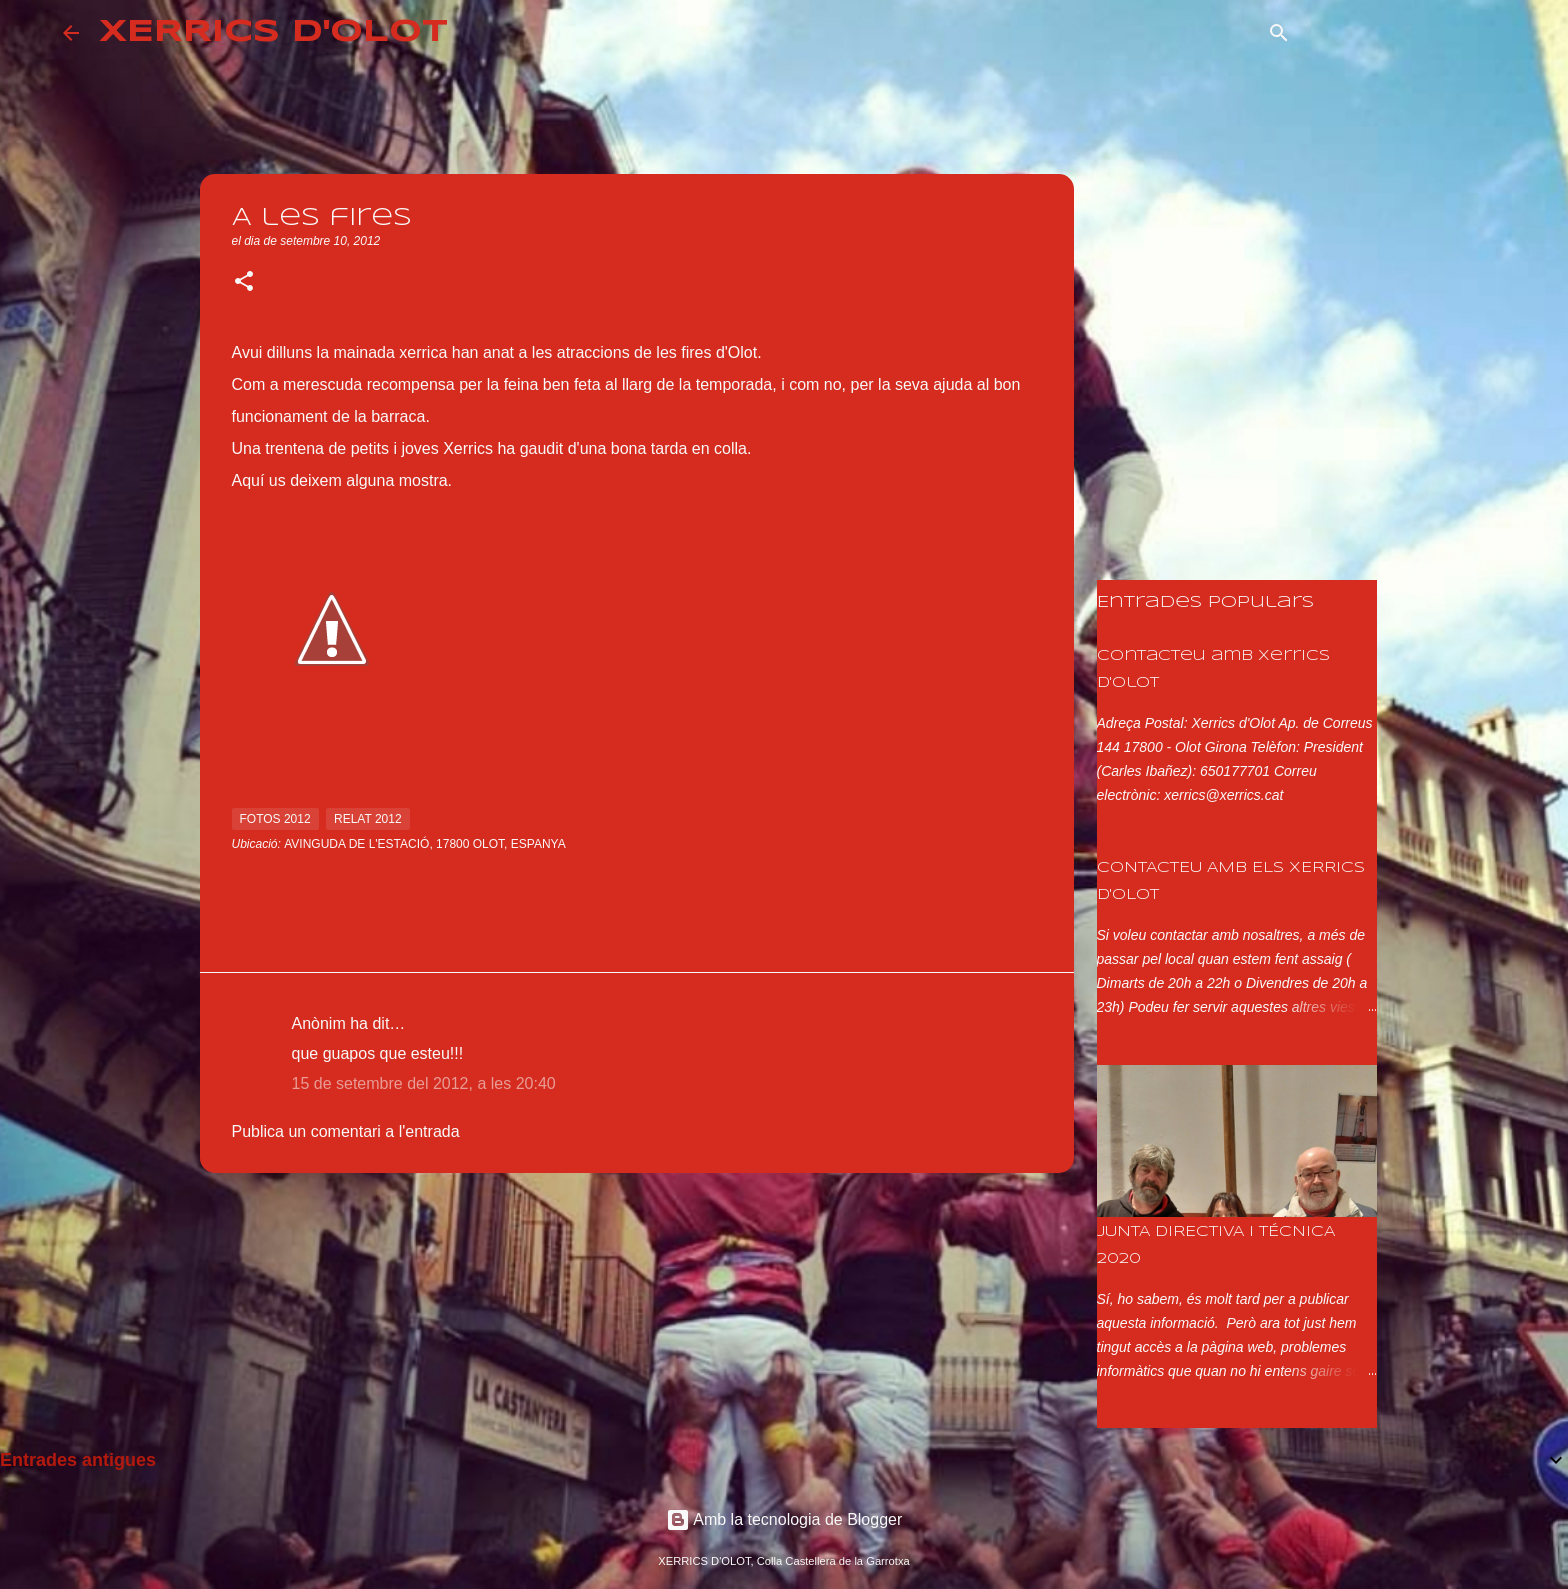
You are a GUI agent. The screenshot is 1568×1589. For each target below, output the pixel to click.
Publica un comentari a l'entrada (346, 1131)
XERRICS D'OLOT (273, 32)
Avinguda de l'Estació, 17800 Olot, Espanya (425, 844)
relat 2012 (368, 819)
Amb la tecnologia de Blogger (784, 1519)
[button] (244, 283)
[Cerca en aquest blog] (1404, 33)
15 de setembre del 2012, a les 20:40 (424, 1083)
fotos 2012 (275, 819)
